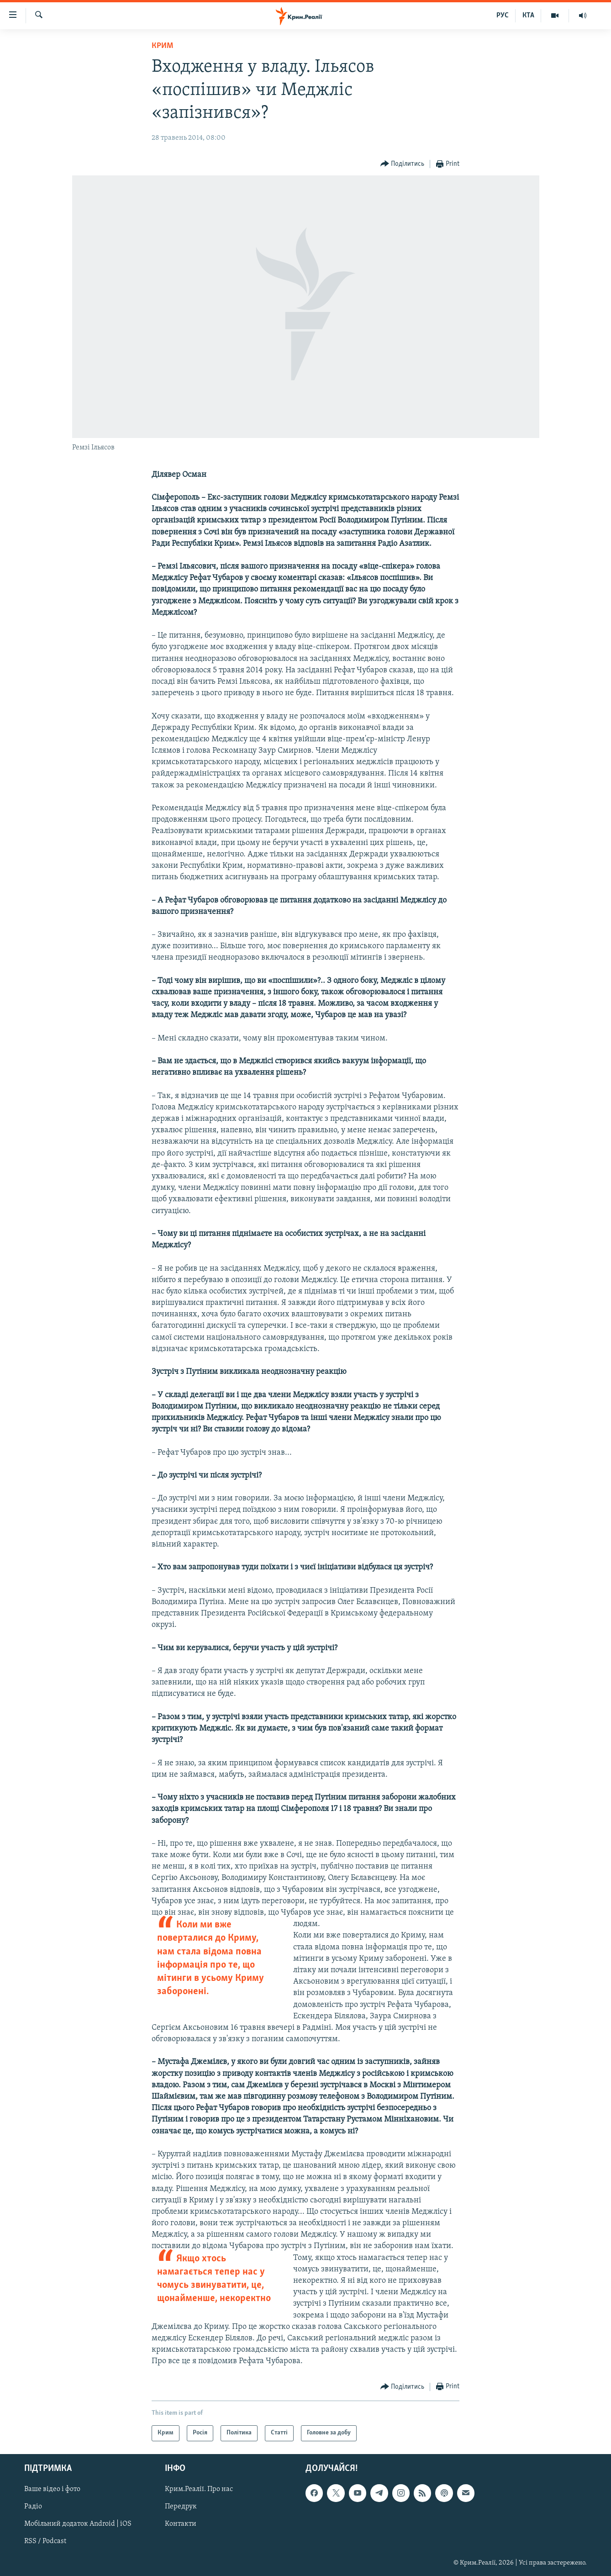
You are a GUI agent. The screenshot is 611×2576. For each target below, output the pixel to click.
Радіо (33, 2506)
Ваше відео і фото (52, 2489)
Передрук (181, 2506)
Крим (162, 46)
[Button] (402, 164)
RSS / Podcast (45, 2541)
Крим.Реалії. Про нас (199, 2489)
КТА (528, 15)
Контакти (180, 2524)
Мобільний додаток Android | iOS (78, 2524)
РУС (502, 15)
